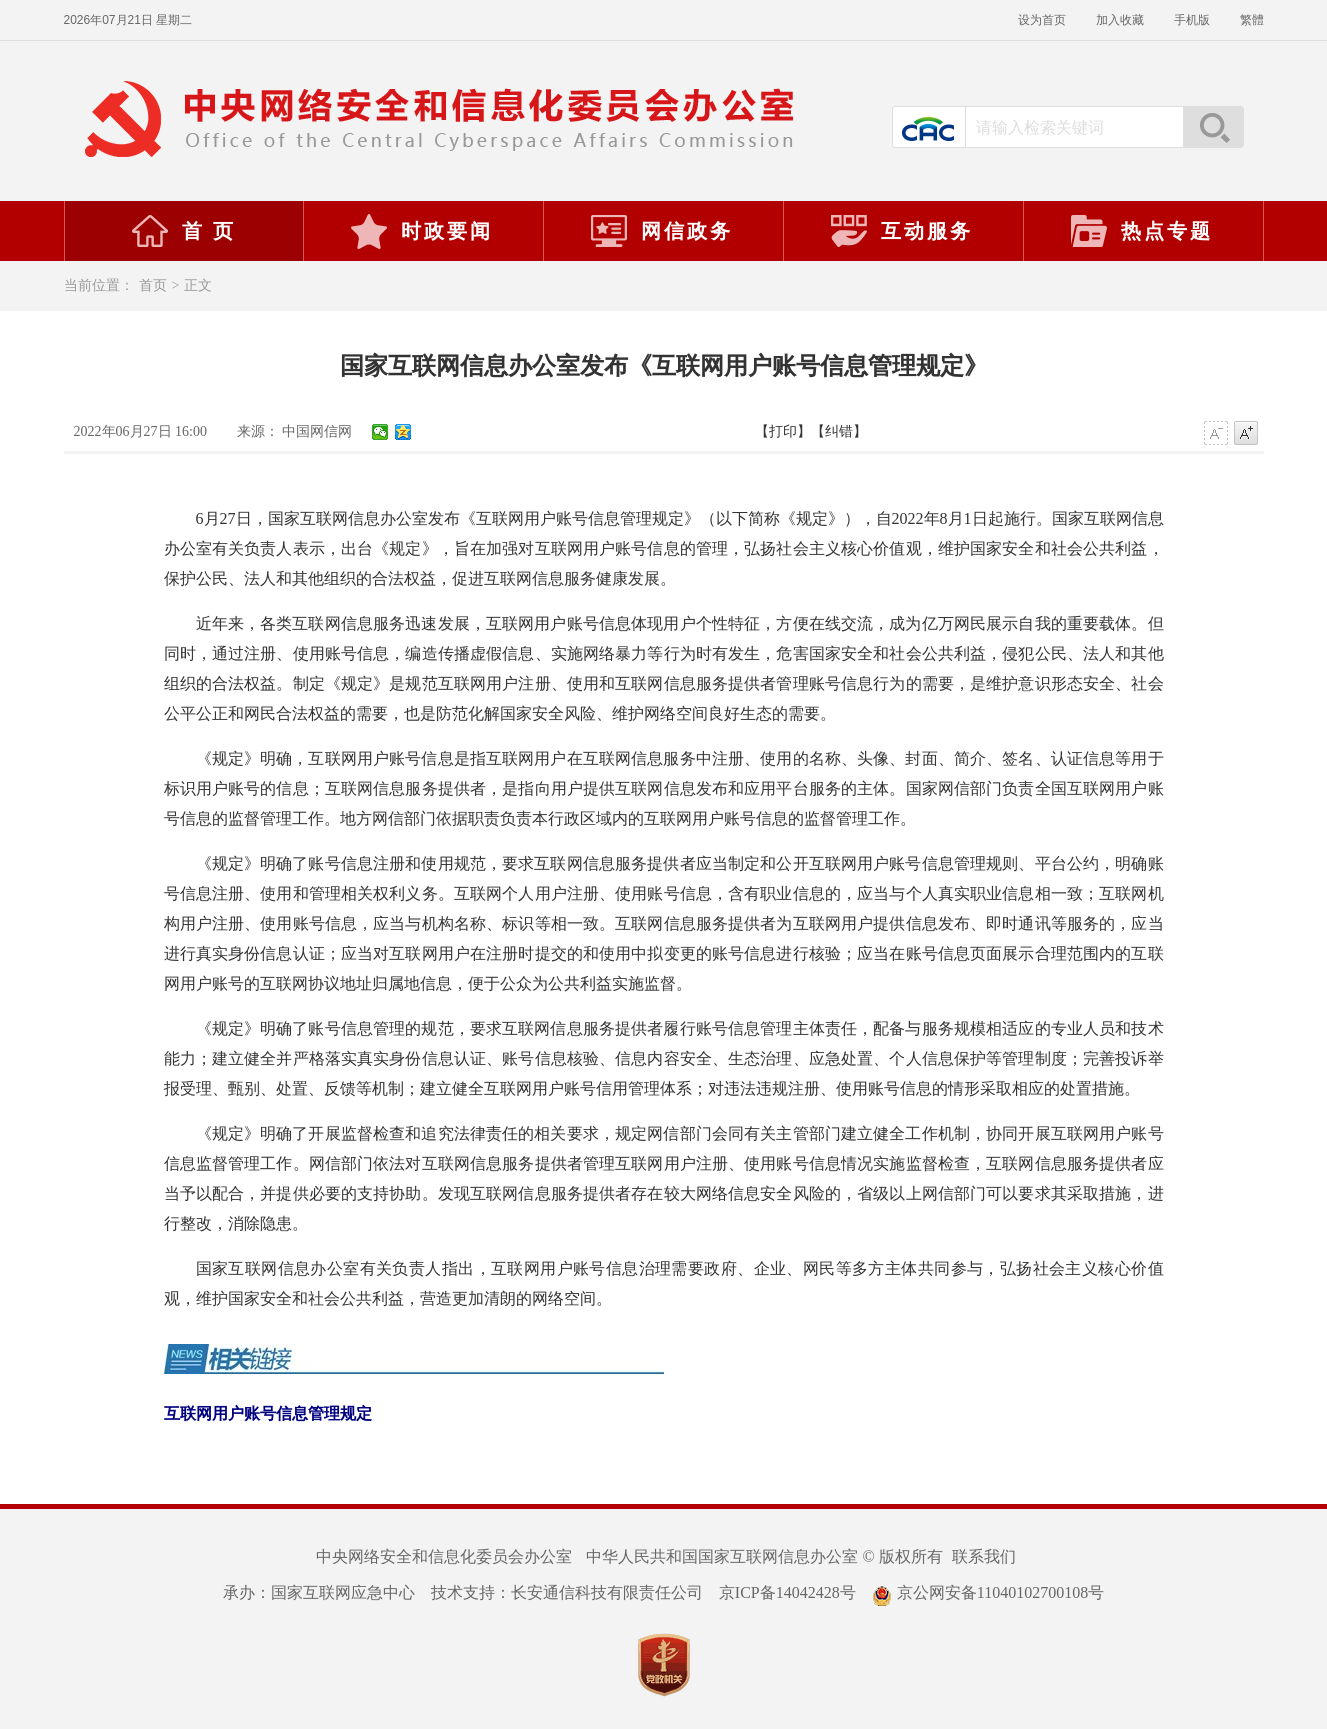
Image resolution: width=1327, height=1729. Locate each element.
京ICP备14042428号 (787, 1592)
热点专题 (1141, 231)
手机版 (1192, 20)
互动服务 (901, 231)
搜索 (1213, 127)
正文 (198, 285)
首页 (153, 285)
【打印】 (783, 431)
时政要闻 (421, 231)
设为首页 (1042, 20)
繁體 (1252, 20)
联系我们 (984, 1556)
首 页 (183, 231)
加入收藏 (1120, 20)
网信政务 (661, 231)
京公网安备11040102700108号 (988, 1592)
